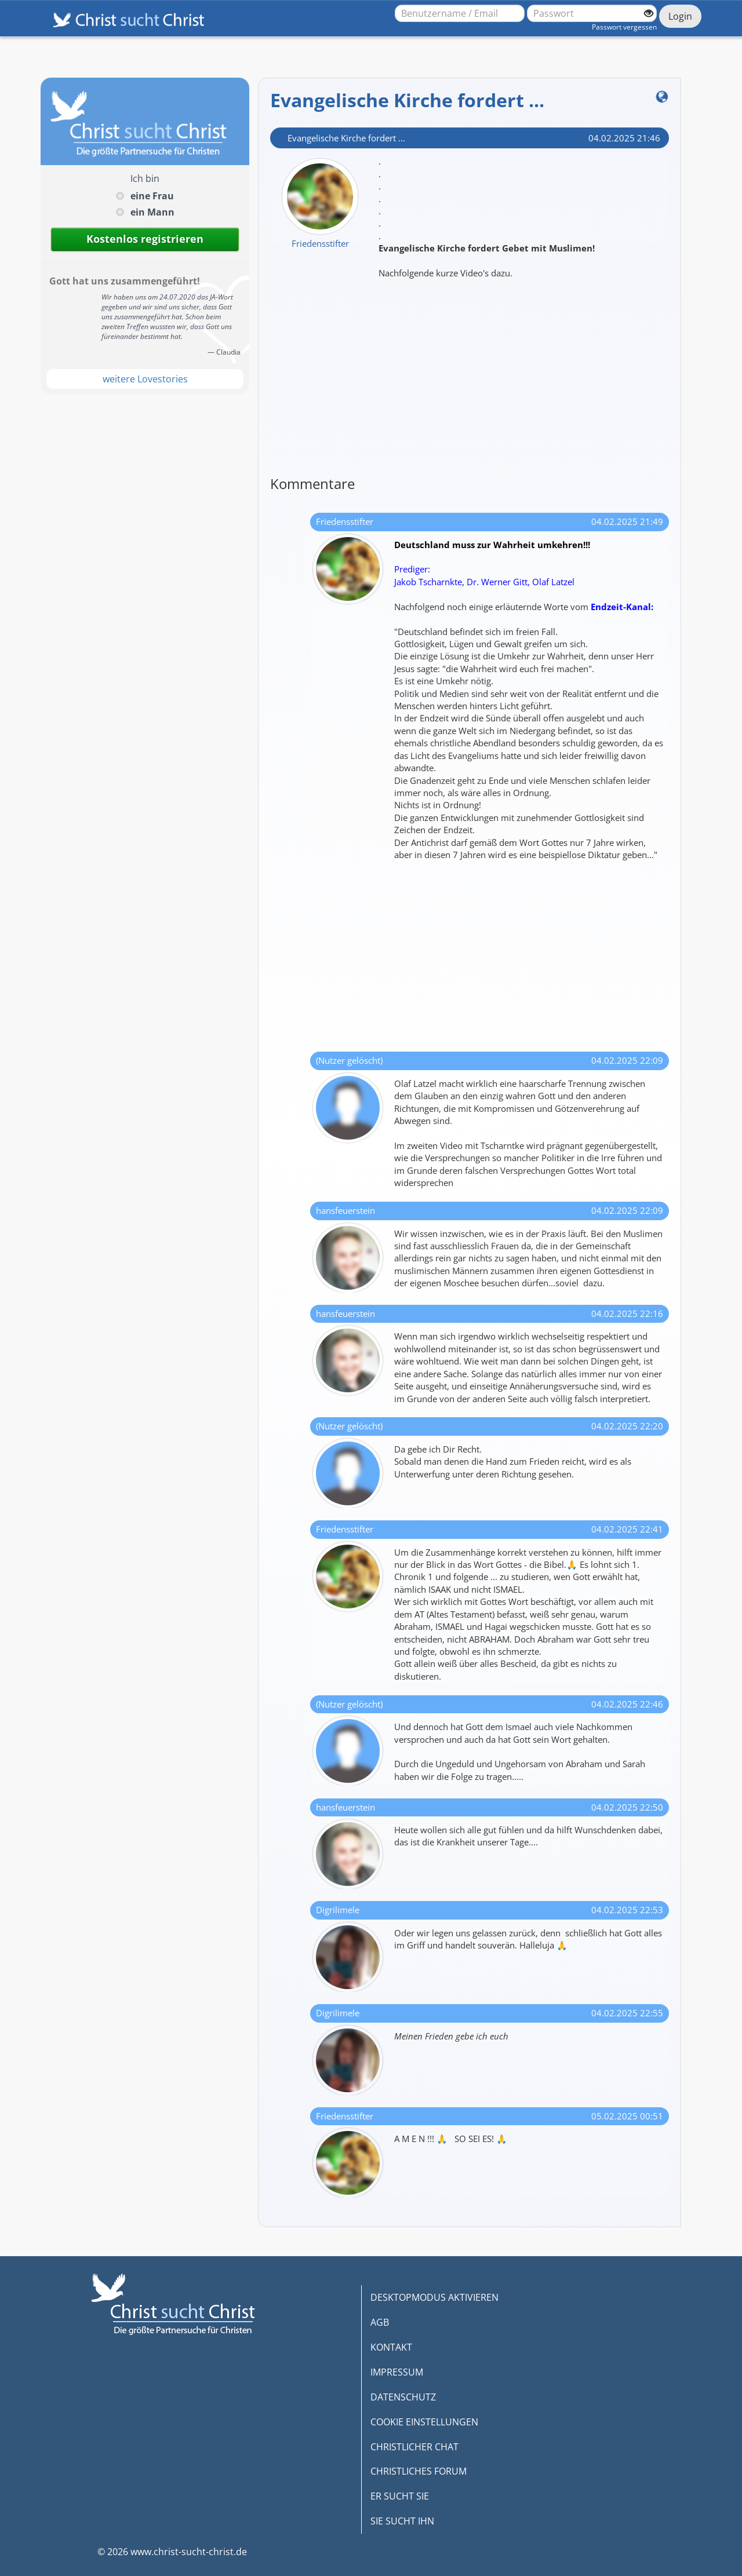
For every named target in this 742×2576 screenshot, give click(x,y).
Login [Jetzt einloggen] (680, 16)
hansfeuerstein (345, 1210)
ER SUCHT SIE (399, 2496)
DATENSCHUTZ (403, 2397)
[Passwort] (592, 13)
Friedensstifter (320, 243)
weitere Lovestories (145, 379)
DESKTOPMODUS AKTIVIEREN (434, 2297)
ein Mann (152, 212)
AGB (379, 2322)
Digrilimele (337, 1909)
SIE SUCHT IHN (402, 2521)
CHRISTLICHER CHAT (414, 2446)
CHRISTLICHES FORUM (418, 2471)
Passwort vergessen (624, 27)
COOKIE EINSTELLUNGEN (424, 2422)
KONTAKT (391, 2347)
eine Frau (152, 195)
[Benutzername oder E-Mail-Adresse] (460, 13)
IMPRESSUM (396, 2372)
